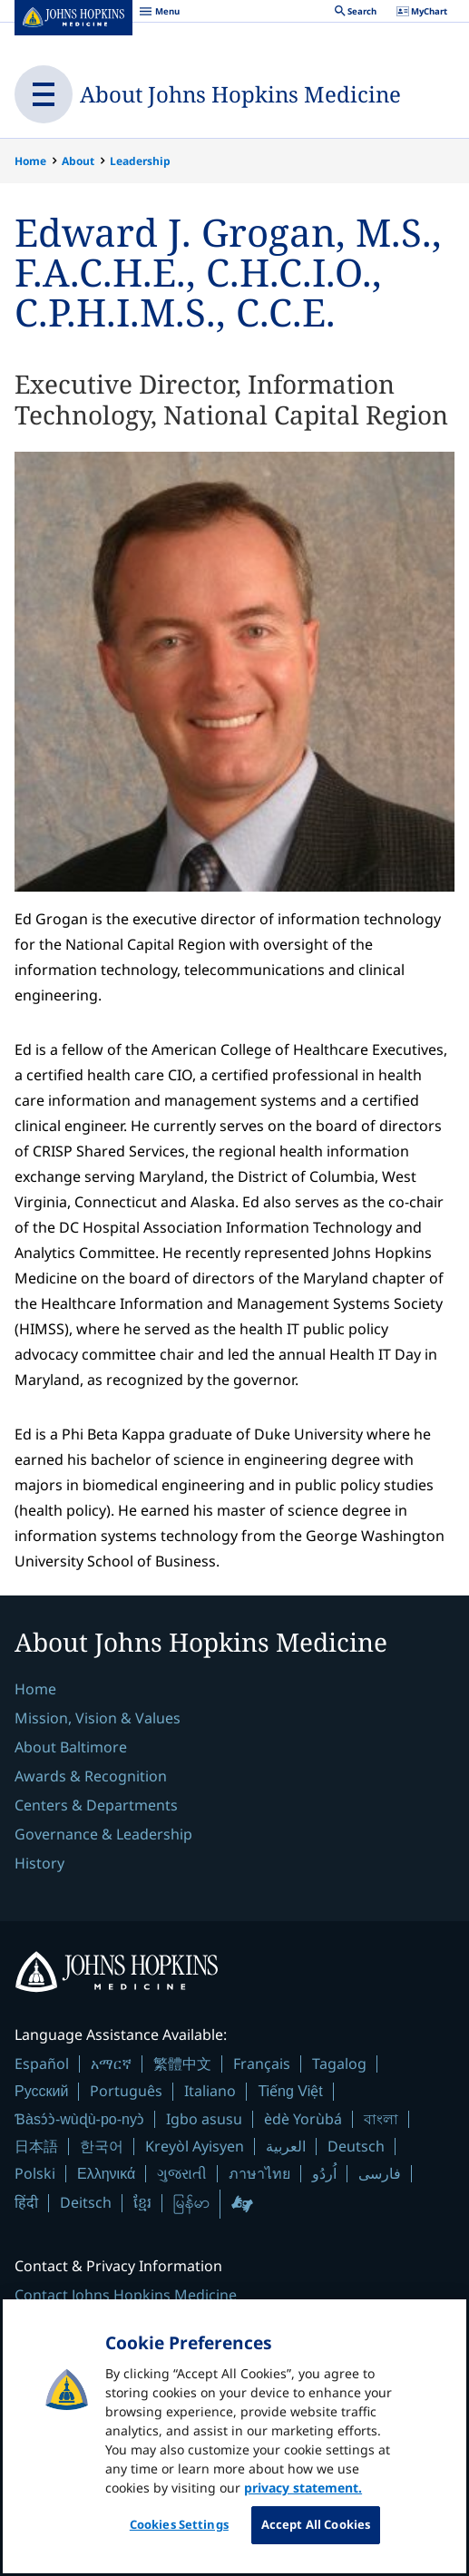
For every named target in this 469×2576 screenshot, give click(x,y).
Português (126, 2091)
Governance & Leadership (103, 1834)
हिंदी (26, 2202)
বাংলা (381, 2119)
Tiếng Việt (290, 2091)
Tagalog (339, 2063)
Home (30, 161)
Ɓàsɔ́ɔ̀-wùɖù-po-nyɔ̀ (79, 2119)
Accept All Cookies (315, 2539)
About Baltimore (71, 1747)
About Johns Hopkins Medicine (240, 94)
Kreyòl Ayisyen (194, 2146)
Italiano (210, 2091)
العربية (286, 2146)
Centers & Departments (96, 1805)
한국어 (101, 2146)
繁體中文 (182, 2063)
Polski (35, 2173)
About (78, 161)
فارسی (379, 2173)
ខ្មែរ (142, 2202)
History (39, 1863)
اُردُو (324, 2173)
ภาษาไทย (259, 2173)
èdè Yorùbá (303, 2119)
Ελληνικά (106, 2173)
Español (42, 2063)
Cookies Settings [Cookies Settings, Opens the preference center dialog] (179, 2539)
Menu (159, 14)
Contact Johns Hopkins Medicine (126, 2295)
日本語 (36, 2146)
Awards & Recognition (91, 1776)
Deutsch (356, 2146)
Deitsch (86, 2202)
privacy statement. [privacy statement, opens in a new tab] (303, 2502)
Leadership (140, 161)
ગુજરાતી (182, 2173)
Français (261, 2063)
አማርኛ (111, 2063)
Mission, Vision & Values (98, 1718)
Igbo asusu (204, 2119)
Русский (41, 2091)
